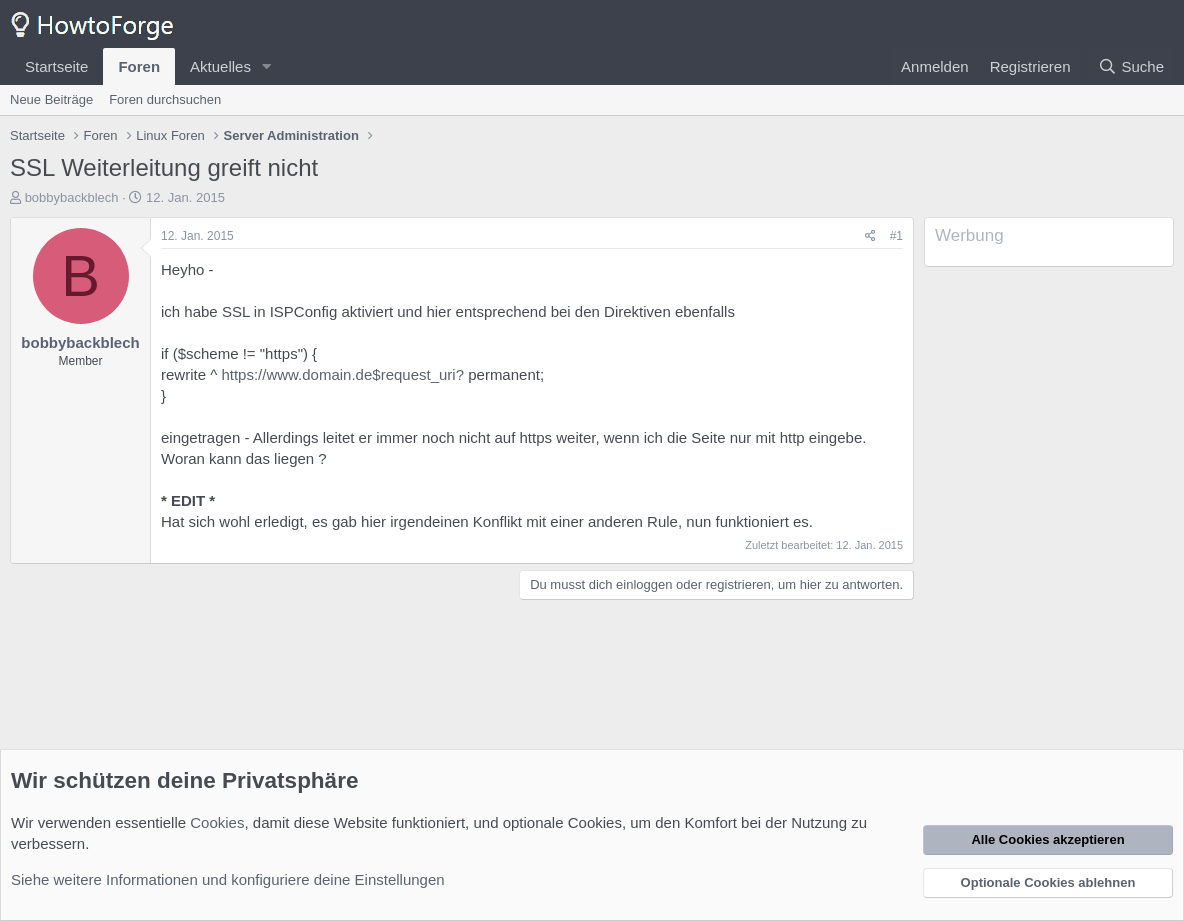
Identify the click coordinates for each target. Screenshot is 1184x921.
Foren (139, 66)
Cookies (217, 822)
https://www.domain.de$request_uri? (342, 374)
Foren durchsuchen (165, 99)
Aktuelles (220, 66)
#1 (896, 236)
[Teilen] (870, 236)
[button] (267, 66)
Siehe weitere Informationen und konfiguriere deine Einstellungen (228, 879)
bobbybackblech (72, 197)
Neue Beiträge (51, 99)
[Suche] (1131, 66)
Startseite (56, 66)
